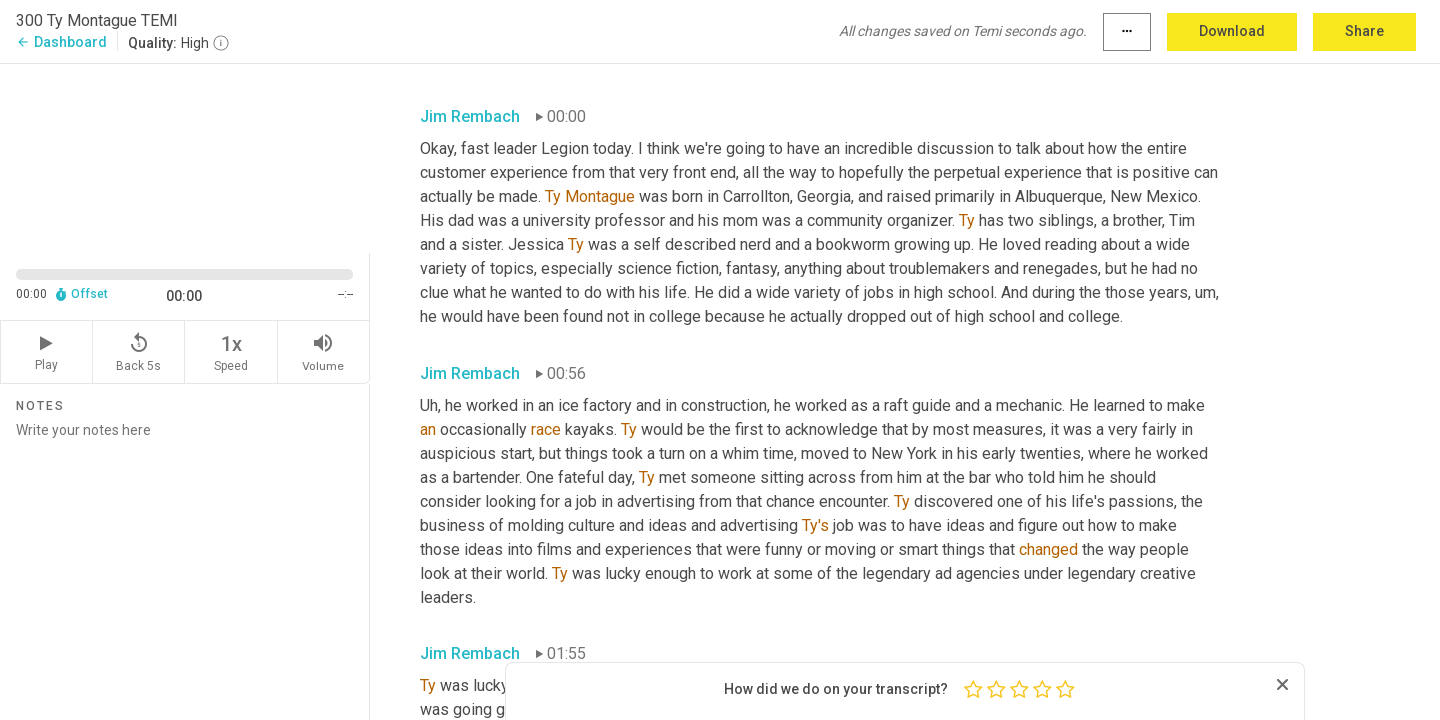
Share (1364, 31)
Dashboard (61, 42)
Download (1232, 31)
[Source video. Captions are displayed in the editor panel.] (185, 156)
